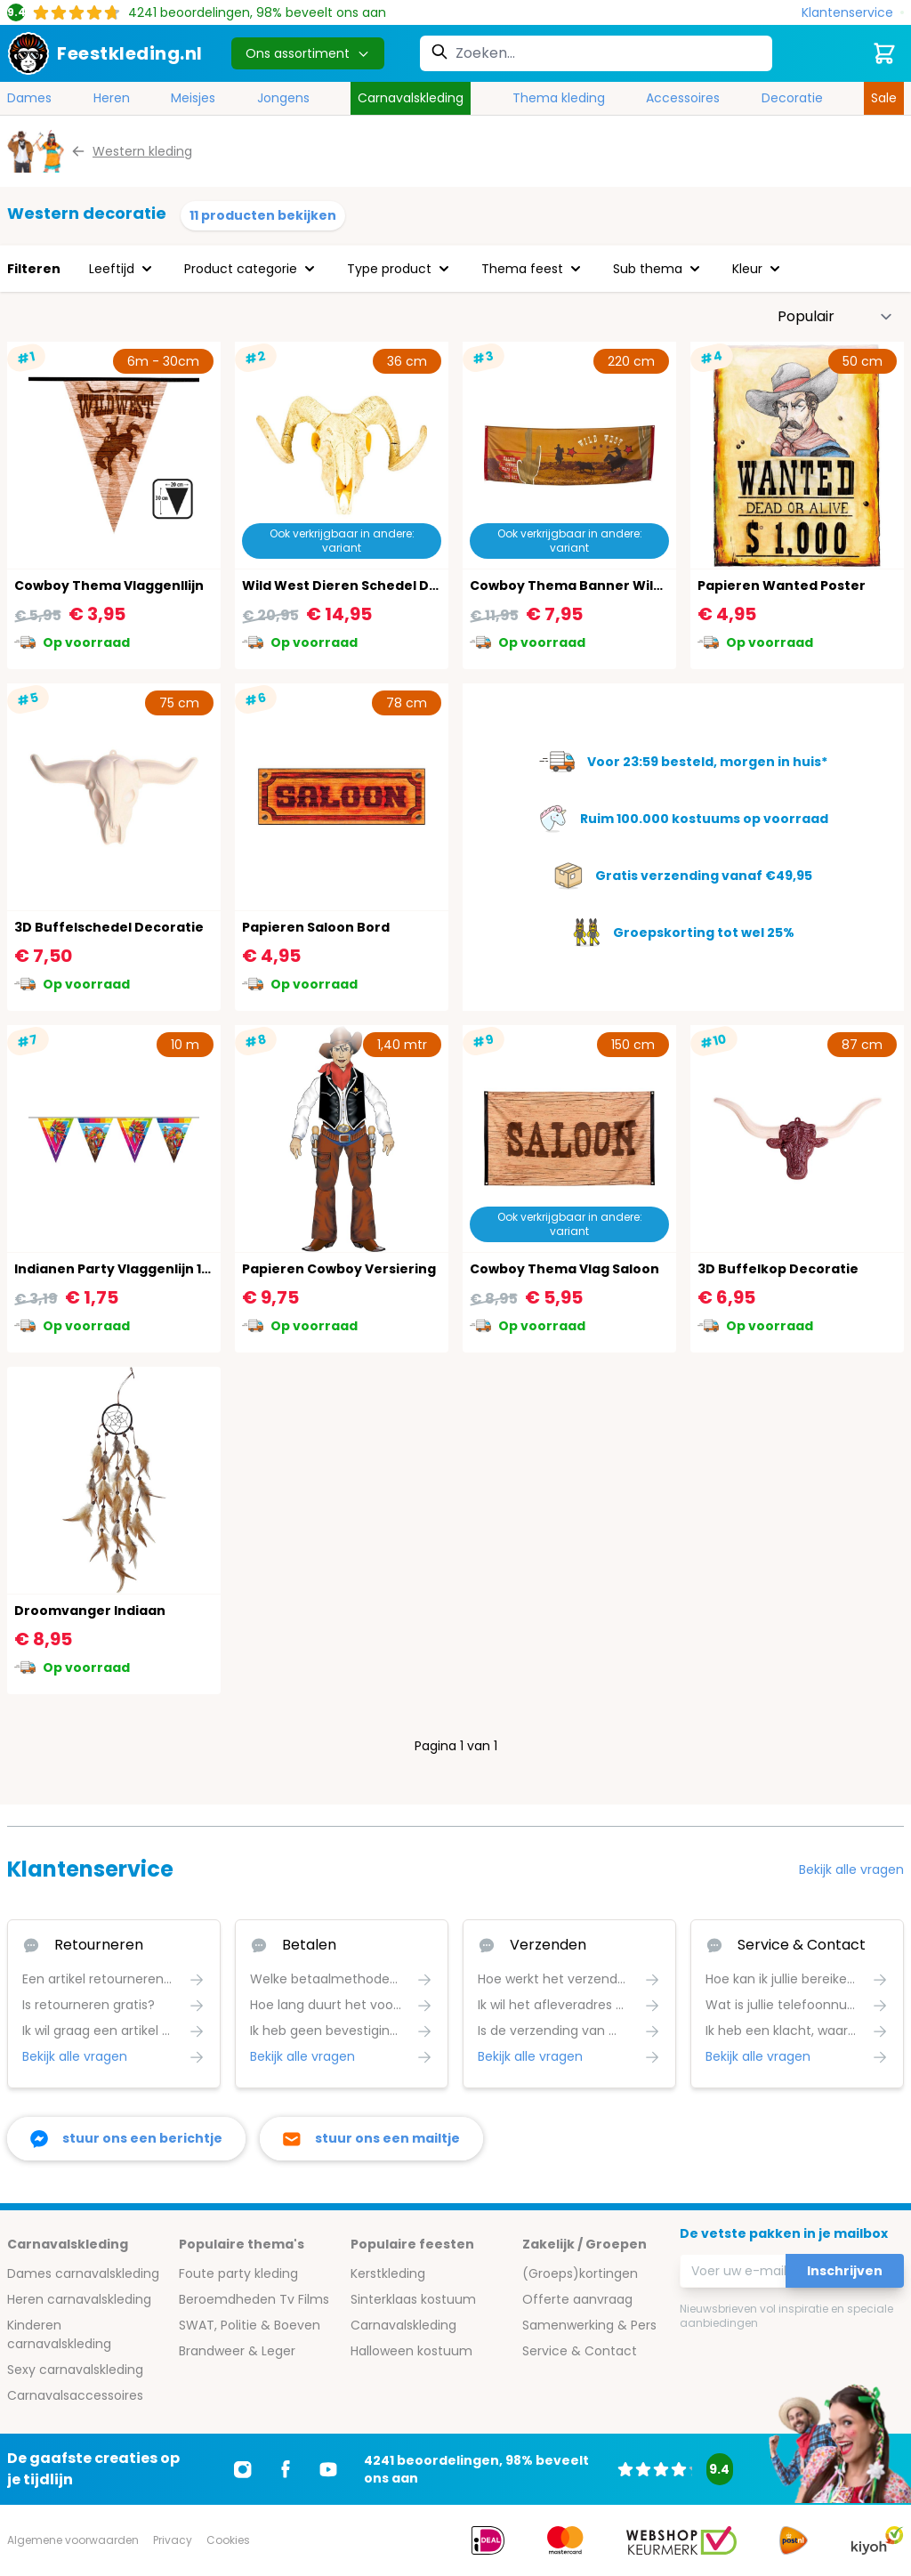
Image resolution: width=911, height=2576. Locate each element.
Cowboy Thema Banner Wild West (585, 585)
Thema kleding (558, 98)
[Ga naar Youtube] (328, 2469)
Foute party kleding (238, 2273)
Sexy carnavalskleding (75, 2369)
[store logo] (105, 53)
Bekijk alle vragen (851, 1869)
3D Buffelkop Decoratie (778, 1269)
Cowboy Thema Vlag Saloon (564, 1269)
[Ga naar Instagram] (243, 2469)
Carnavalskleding (411, 98)
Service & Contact (579, 2351)
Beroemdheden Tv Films (254, 2299)
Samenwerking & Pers (589, 2325)
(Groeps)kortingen (580, 2273)
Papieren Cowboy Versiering (339, 1269)
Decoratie (792, 98)
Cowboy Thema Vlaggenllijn (109, 585)
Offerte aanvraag (577, 2299)
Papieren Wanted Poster (781, 585)
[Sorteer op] (835, 317)
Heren (111, 98)
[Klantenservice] (853, 13)
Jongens (283, 98)
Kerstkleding (388, 2273)
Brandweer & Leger (237, 2351)
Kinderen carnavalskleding (59, 2334)
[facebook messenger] (126, 2138)
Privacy (172, 2540)
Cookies (228, 2540)
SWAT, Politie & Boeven (249, 2325)
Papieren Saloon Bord (316, 927)
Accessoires (683, 98)
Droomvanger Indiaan (89, 1610)
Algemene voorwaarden (73, 2540)
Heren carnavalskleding (79, 2299)
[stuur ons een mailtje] (371, 2138)
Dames (29, 98)
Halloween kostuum (411, 2351)
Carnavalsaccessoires (75, 2395)
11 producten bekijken (262, 215)
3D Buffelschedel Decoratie (109, 927)
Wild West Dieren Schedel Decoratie (365, 585)
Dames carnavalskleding (83, 2273)
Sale (884, 98)
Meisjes (193, 98)
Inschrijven (845, 2271)
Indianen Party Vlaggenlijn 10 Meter (134, 1269)
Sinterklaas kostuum (413, 2299)
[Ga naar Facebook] (285, 2469)
